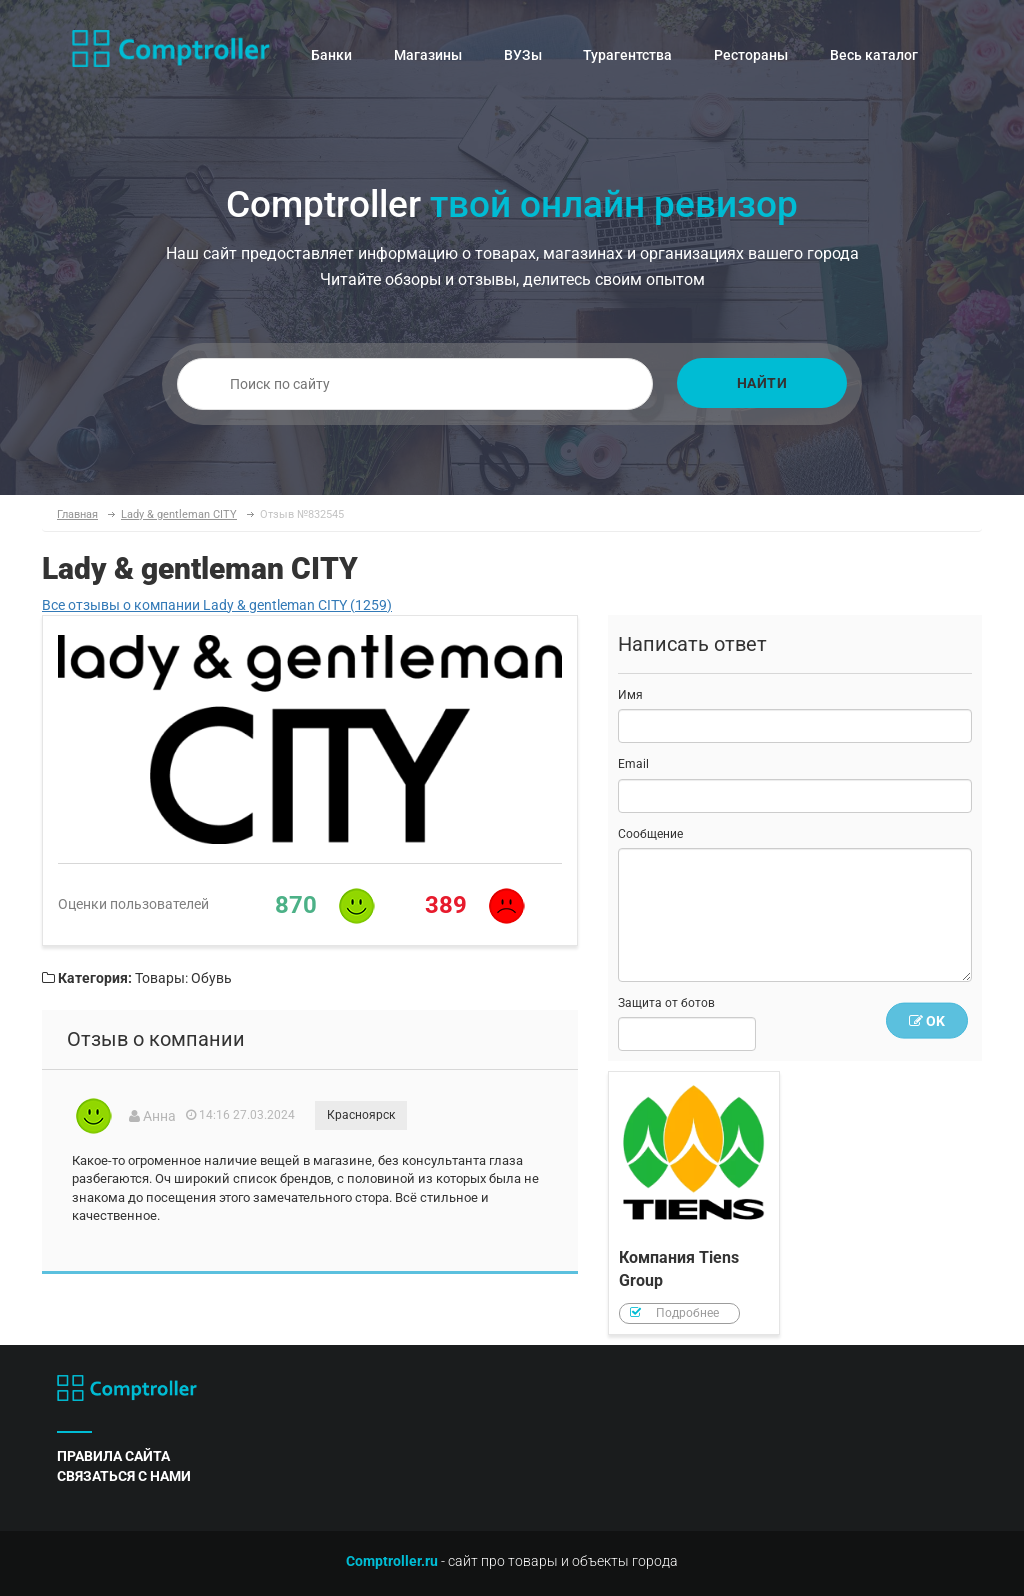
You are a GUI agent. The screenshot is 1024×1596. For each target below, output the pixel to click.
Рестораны (751, 55)
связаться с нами (124, 1476)
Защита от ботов (666, 1003)
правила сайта (113, 1456)
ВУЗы (523, 55)
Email (633, 764)
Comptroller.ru (392, 1561)
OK (927, 1021)
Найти (762, 383)
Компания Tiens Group (694, 1203)
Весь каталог (874, 55)
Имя (630, 695)
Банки (331, 55)
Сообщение (650, 834)
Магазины (428, 55)
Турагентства (627, 55)
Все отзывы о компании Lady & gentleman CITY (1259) (217, 605)
